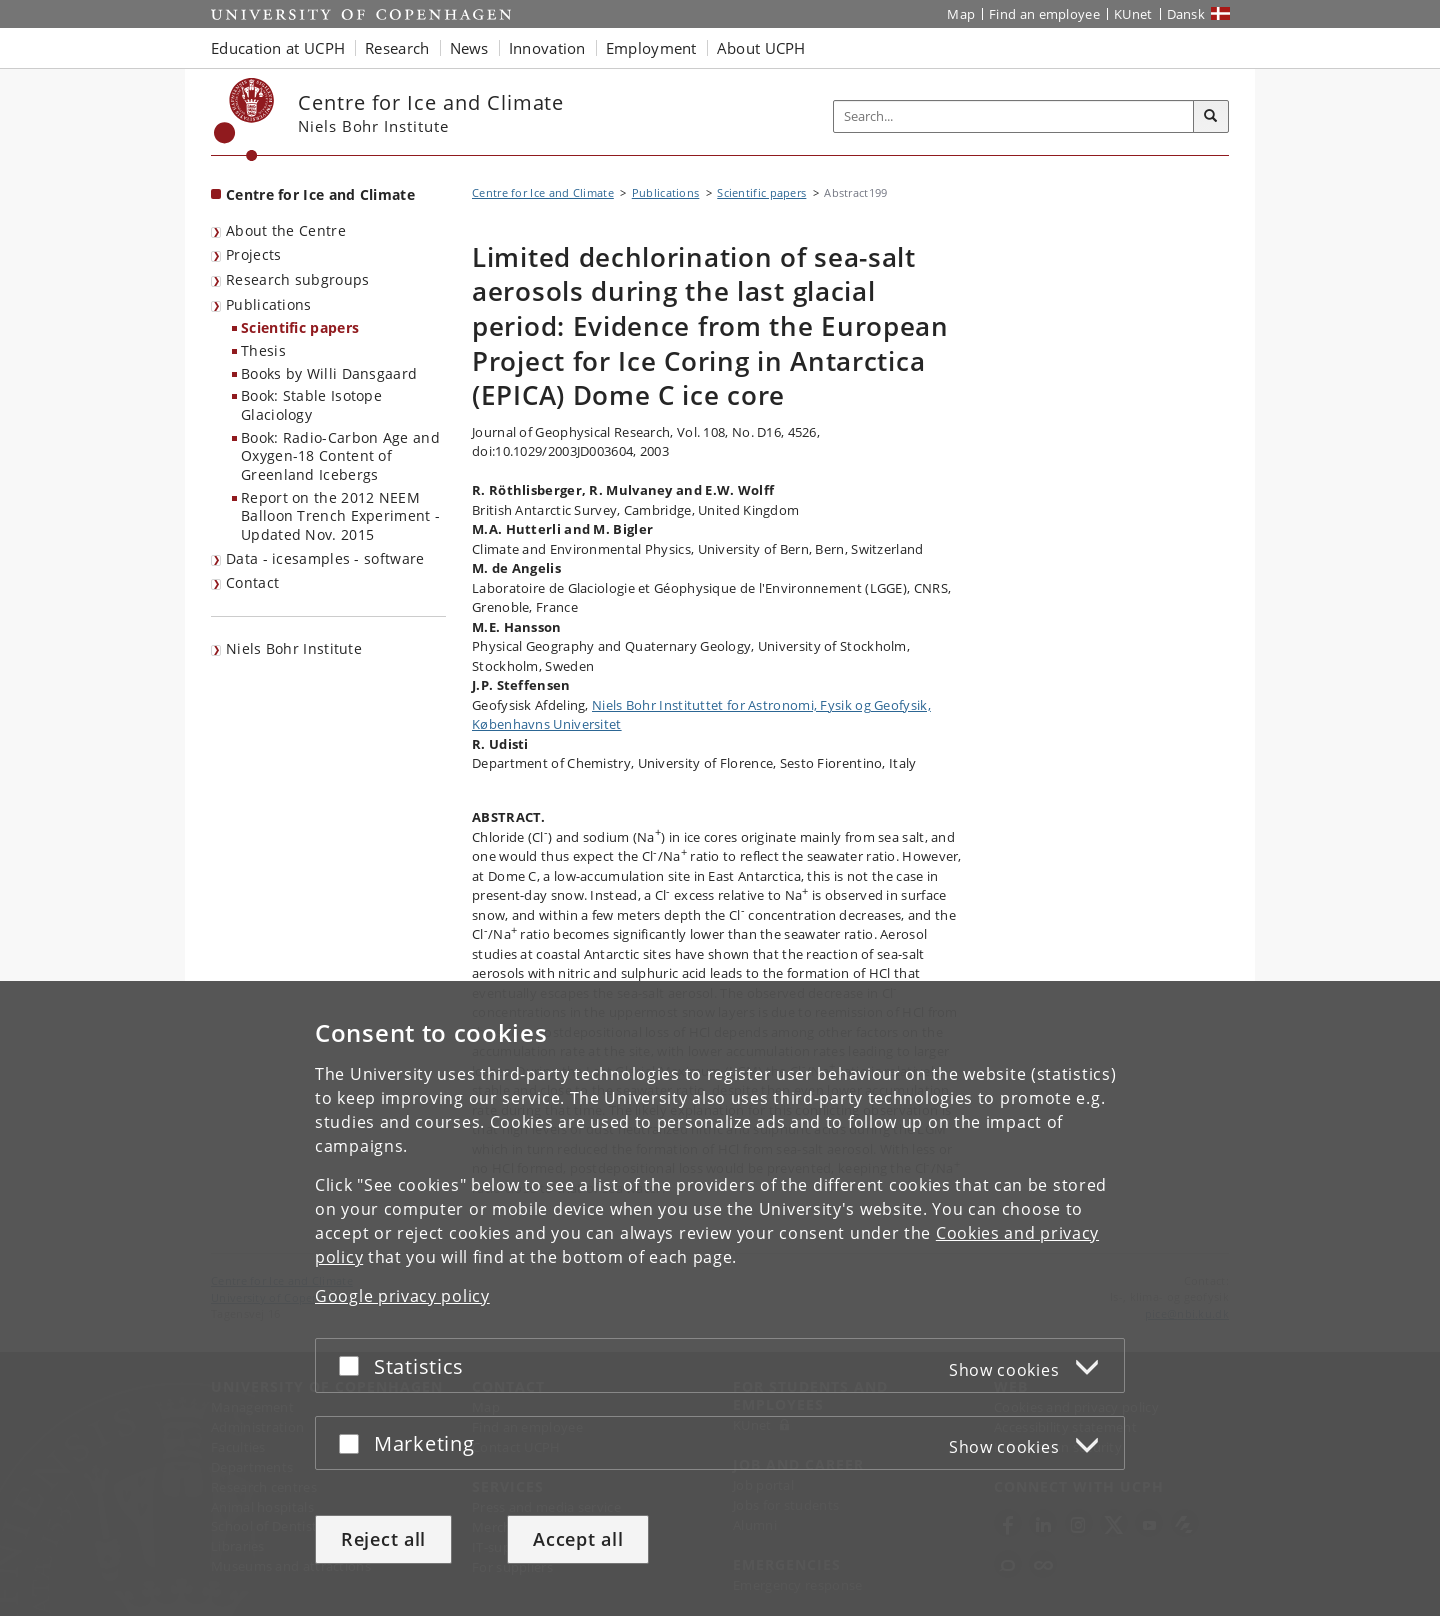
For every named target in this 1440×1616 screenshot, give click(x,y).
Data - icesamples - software (325, 558)
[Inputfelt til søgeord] (1014, 116)
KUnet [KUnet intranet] (1133, 14)
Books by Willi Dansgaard (329, 373)
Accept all (578, 1539)
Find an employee (1044, 14)
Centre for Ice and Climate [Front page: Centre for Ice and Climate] (320, 194)
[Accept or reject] (354, 1365)
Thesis (263, 350)
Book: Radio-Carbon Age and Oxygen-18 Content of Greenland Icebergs (340, 456)
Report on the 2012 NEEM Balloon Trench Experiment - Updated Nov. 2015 (340, 516)
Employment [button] (651, 48)
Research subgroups (297, 279)
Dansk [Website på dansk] (1186, 14)
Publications (269, 304)
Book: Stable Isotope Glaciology (311, 405)
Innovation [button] (547, 48)
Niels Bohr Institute (294, 648)
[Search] (1211, 117)
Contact (252, 582)
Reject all (383, 1539)
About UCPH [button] (761, 48)
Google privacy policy (402, 1296)
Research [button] (397, 48)
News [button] (469, 48)
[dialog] (720, 1298)
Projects (253, 254)
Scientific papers (300, 327)
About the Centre (286, 230)
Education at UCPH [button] (278, 48)
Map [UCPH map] (961, 14)
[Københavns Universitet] (244, 119)
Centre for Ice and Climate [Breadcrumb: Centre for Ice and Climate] (543, 192)
